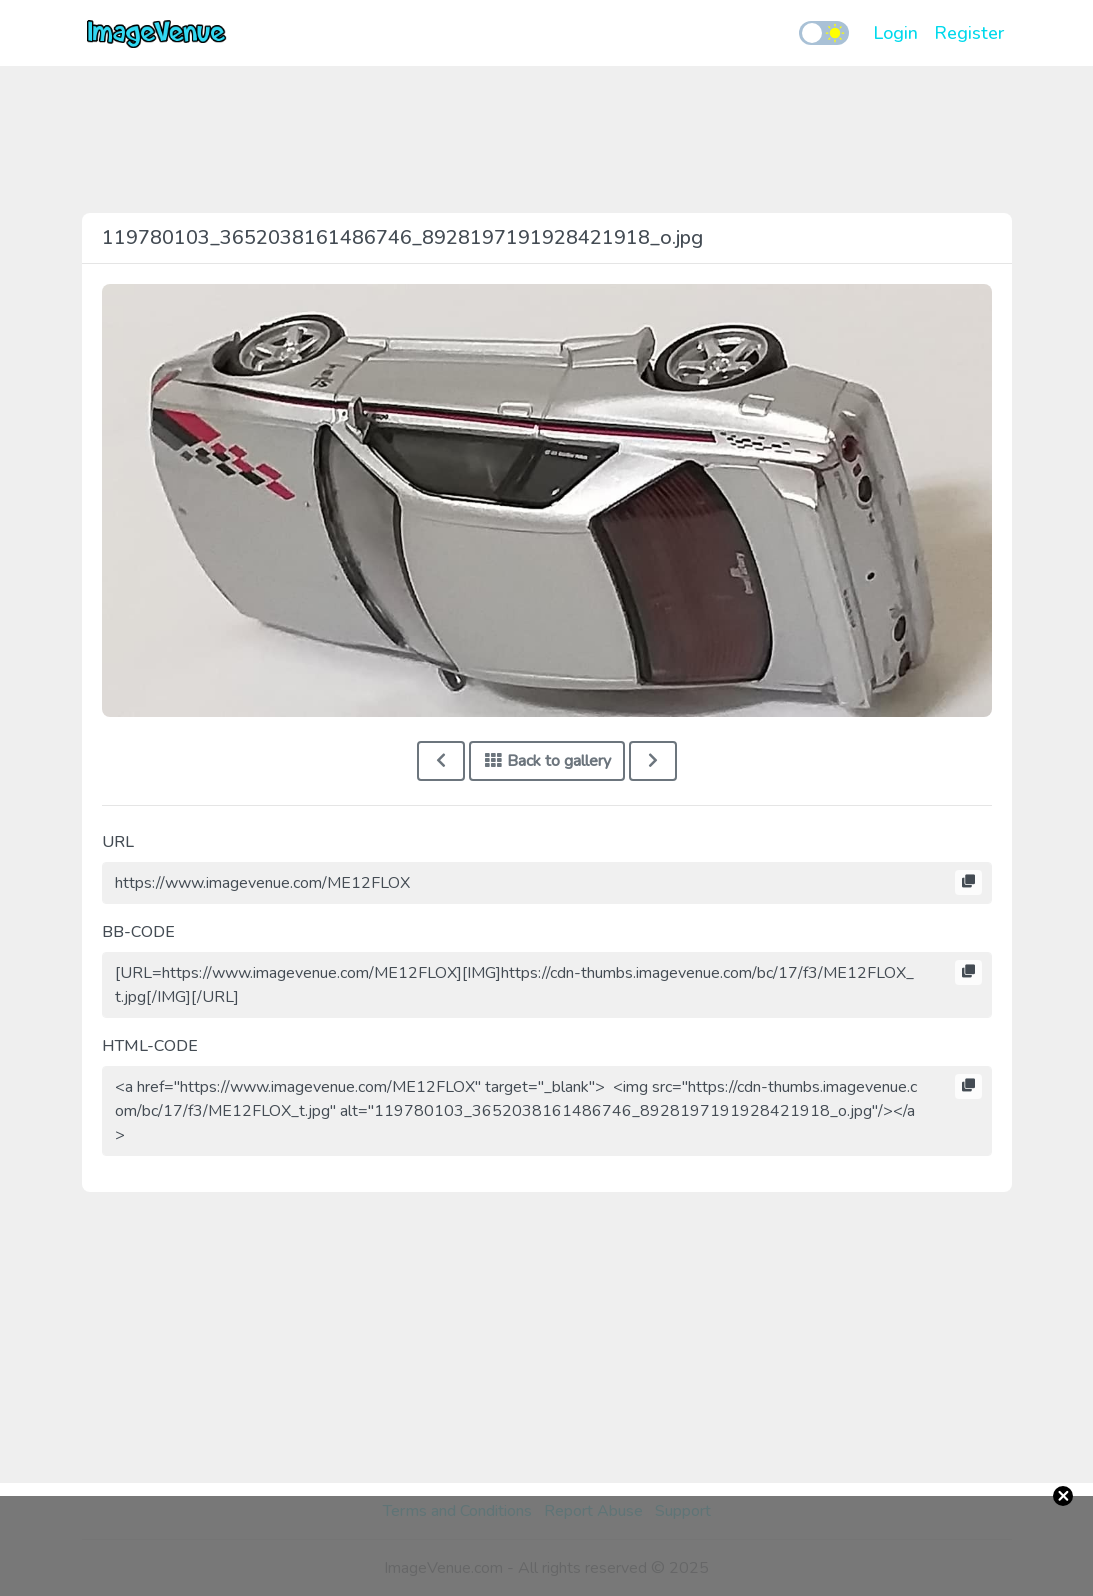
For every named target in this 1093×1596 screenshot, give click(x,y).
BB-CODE (138, 932)
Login (895, 33)
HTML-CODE (150, 1046)
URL (118, 842)
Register (969, 33)
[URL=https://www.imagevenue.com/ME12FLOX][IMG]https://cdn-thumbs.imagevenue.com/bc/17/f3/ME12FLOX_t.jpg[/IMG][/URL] (547, 985)
